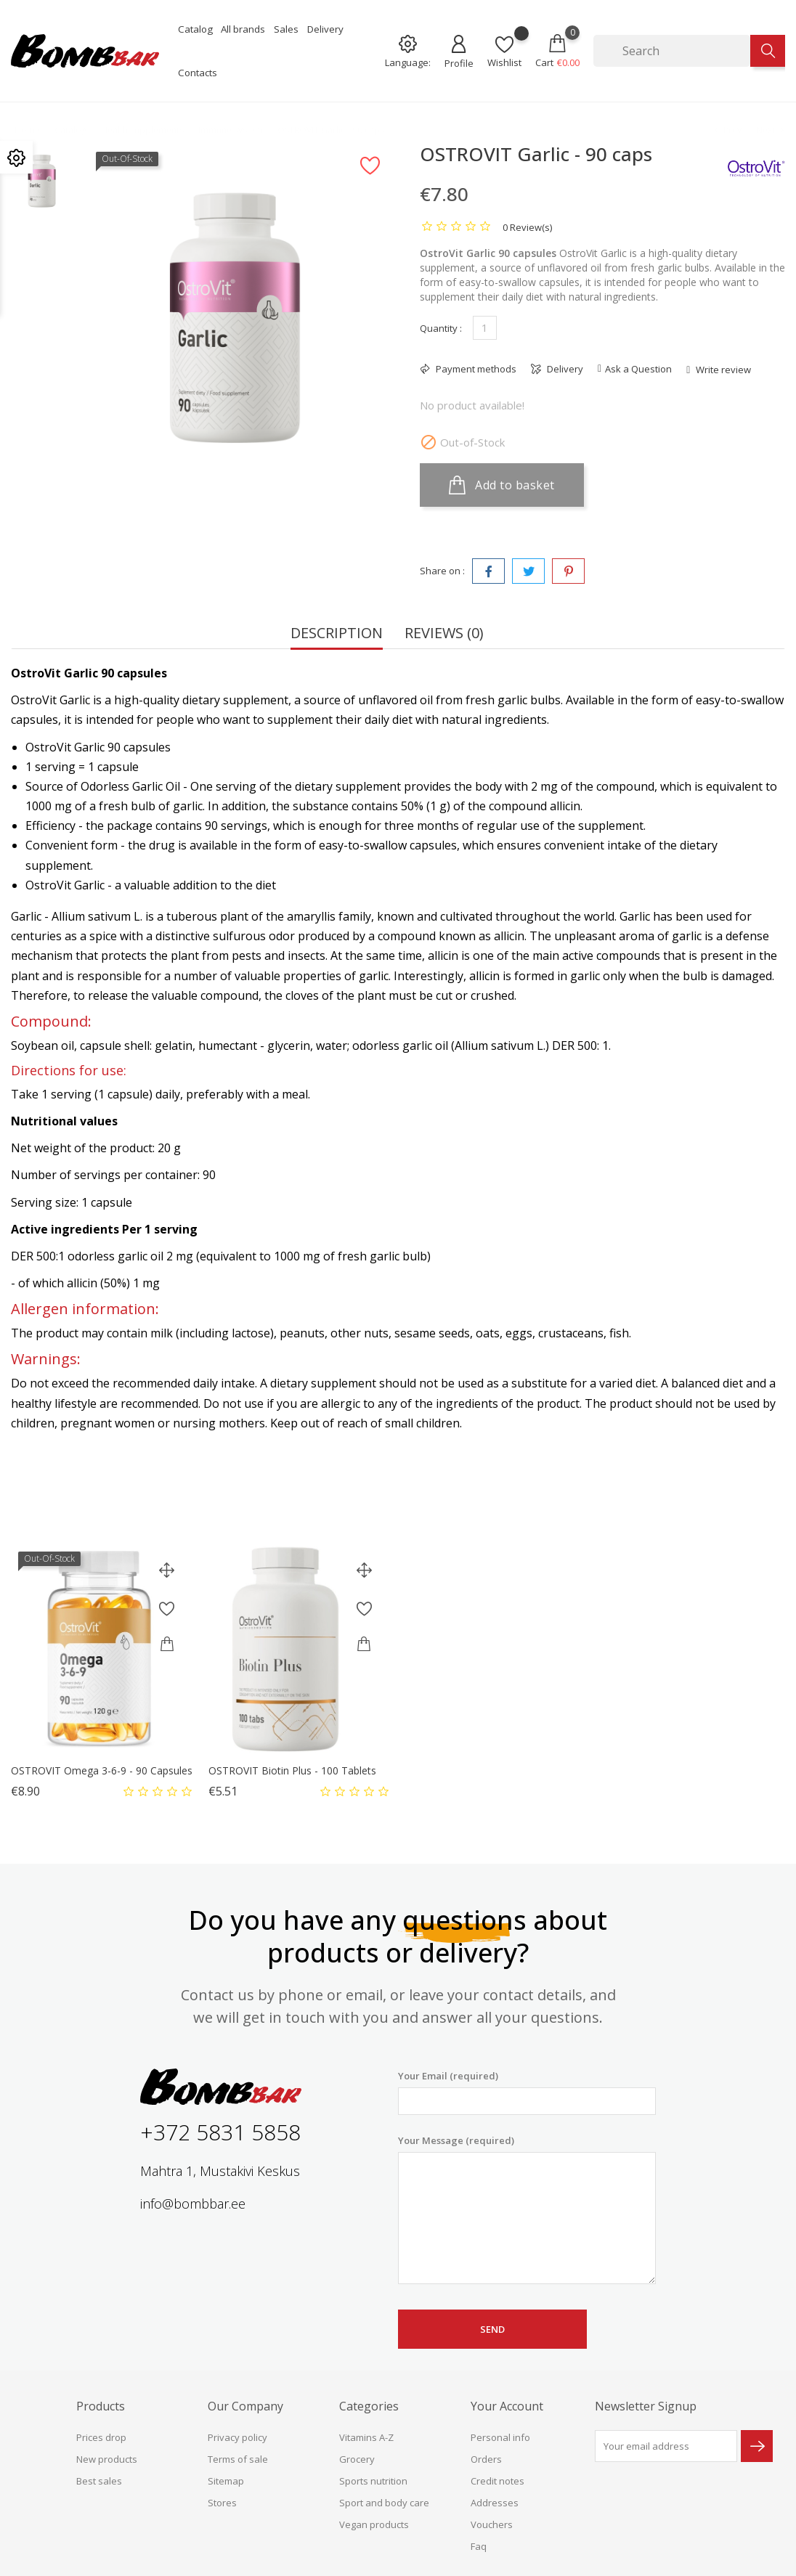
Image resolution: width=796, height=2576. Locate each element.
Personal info (500, 2437)
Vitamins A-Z (366, 2437)
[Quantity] (485, 328)
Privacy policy (237, 2437)
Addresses (495, 2502)
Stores (222, 2502)
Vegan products (374, 2524)
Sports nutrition (373, 2480)
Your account (507, 2406)
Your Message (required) (527, 2209)
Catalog (195, 29)
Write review (722, 369)
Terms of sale (238, 2459)
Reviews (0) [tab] (444, 634)
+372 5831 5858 (220, 2132)
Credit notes (497, 2480)
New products (106, 2459)
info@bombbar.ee (192, 2203)
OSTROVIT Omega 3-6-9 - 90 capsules (101, 1770)
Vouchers (492, 2524)
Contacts (197, 72)
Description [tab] (337, 634)
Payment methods (475, 368)
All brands (243, 29)
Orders (486, 2459)
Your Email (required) (527, 2092)
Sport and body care (384, 2502)
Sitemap (226, 2480)
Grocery (357, 2459)
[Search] (671, 51)
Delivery (325, 29)
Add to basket (502, 485)
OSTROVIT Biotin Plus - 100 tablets (292, 1770)
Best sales (99, 2480)
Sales (286, 29)
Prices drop (101, 2437)
